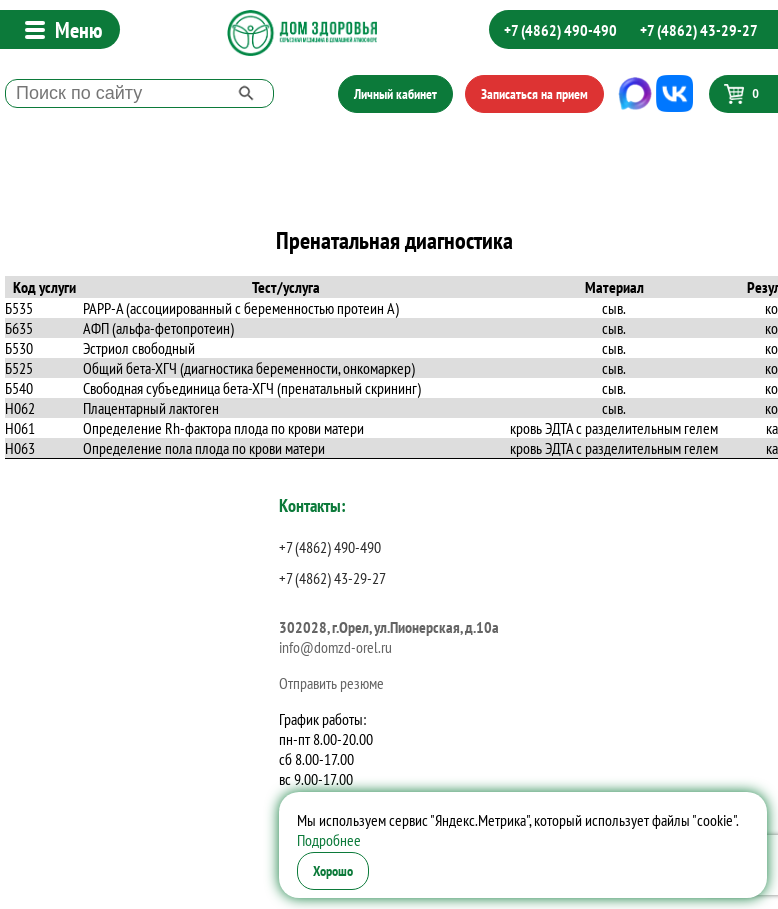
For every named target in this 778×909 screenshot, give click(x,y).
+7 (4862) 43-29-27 (699, 30)
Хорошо (333, 871)
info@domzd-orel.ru (335, 647)
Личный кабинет (395, 94)
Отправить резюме (331, 683)
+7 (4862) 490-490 (560, 30)
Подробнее (329, 840)
